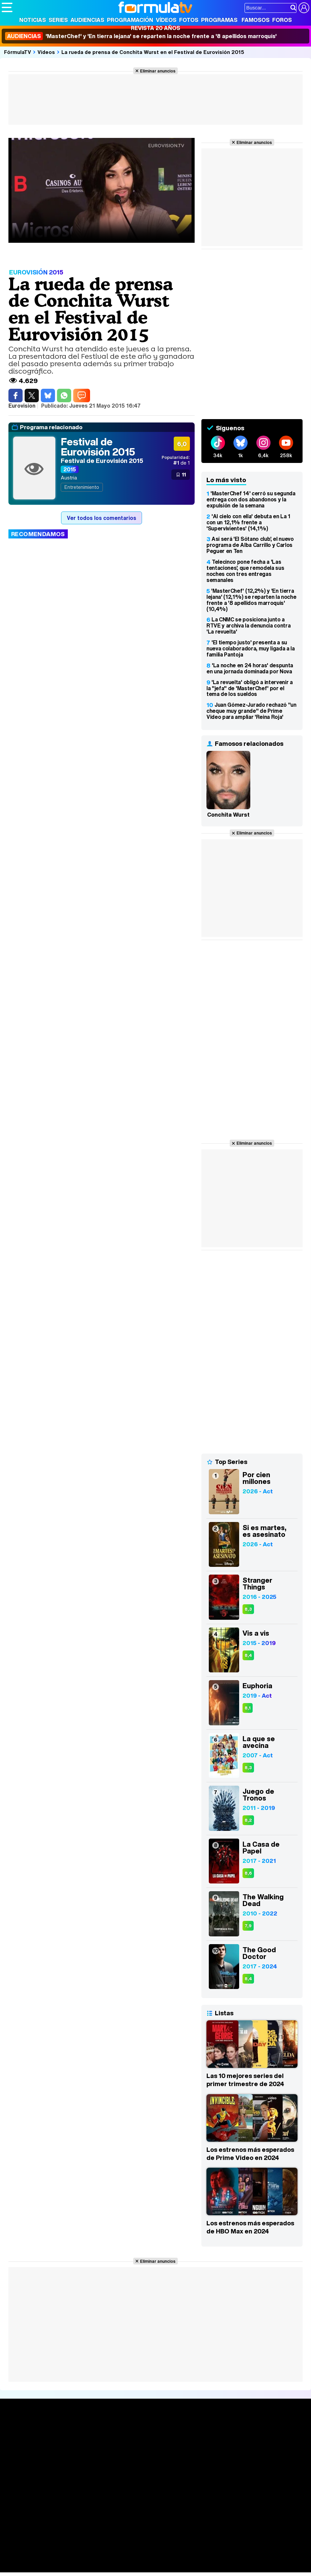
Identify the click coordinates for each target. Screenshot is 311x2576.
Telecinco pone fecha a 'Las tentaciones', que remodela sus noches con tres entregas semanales (245, 571)
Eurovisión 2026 (206, 2451)
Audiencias (87, 20)
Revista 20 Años (155, 28)
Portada (18, 2431)
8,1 (248, 1708)
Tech (89, 2567)
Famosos (256, 20)
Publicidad (230, 2510)
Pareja (100, 2558)
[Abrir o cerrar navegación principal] (7, 7)
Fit (171, 2558)
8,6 (248, 1873)
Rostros (258, 2431)
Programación (130, 20)
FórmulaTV (17, 52)
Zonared (172, 2567)
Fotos (188, 20)
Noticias (32, 20)
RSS (277, 2510)
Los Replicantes (55, 2539)
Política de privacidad (96, 2510)
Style (64, 2567)
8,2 (248, 1820)
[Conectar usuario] (304, 7)
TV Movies (78, 2453)
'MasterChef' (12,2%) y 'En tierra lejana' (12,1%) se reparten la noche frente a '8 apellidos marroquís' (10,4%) (251, 600)
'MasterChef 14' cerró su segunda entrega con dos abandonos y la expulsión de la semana (250, 499)
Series (58, 20)
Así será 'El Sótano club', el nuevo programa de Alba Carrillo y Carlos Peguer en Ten (250, 545)
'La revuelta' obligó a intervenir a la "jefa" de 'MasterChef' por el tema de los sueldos (249, 688)
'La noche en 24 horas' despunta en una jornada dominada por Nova (249, 668)
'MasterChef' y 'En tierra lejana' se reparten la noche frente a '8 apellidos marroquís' (141, 36)
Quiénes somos (20, 2510)
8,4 (248, 1655)
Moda (61, 2558)
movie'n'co (176, 2548)
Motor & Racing (139, 2567)
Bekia (45, 2558)
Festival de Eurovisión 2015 (98, 446)
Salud (138, 2558)
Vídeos (166, 20)
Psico (202, 2558)
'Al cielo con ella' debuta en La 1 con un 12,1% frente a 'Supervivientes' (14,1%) (248, 522)
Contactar (257, 2510)
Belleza (80, 2558)
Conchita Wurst (228, 815)
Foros (282, 20)
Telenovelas (205, 2462)
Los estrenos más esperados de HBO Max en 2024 (250, 2227)
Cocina (157, 2558)
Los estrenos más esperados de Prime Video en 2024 (250, 2153)
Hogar (185, 2558)
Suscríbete (263, 2456)
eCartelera (109, 2548)
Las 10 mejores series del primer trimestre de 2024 (245, 2079)
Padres (120, 2558)
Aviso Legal (55, 2510)
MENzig (46, 2567)
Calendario (78, 2439)
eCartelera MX (142, 2548)
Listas (72, 2446)
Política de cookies (145, 2510)
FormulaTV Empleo (71, 2548)
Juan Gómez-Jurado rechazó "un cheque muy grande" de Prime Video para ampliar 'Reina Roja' (251, 711)
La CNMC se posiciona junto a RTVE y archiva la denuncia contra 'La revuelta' (248, 625)
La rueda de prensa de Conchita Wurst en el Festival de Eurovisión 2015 (152, 52)
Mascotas (223, 2558)
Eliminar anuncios (157, 71)
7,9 (248, 1926)
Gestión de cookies (192, 2510)
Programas (219, 20)
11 (184, 474)
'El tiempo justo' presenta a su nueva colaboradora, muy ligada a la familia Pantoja (250, 648)
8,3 (248, 1609)
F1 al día (108, 2567)
